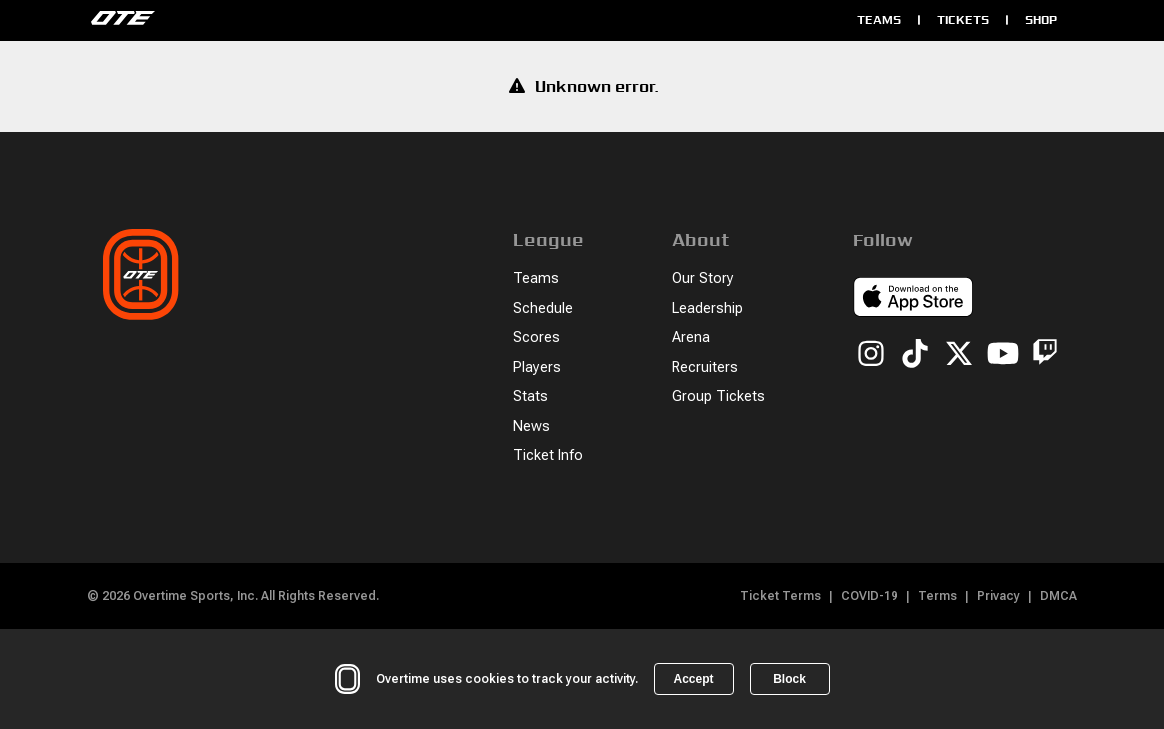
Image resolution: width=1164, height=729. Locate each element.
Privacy (998, 596)
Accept (693, 679)
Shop (1041, 19)
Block (789, 679)
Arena (691, 337)
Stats (530, 396)
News (531, 426)
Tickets (963, 19)
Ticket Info (548, 455)
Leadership (707, 308)
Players (537, 367)
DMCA (1058, 596)
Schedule (543, 308)
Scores (536, 337)
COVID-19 (869, 596)
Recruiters (705, 367)
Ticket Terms (780, 596)
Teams (879, 19)
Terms (937, 596)
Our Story (703, 278)
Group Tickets (718, 396)
